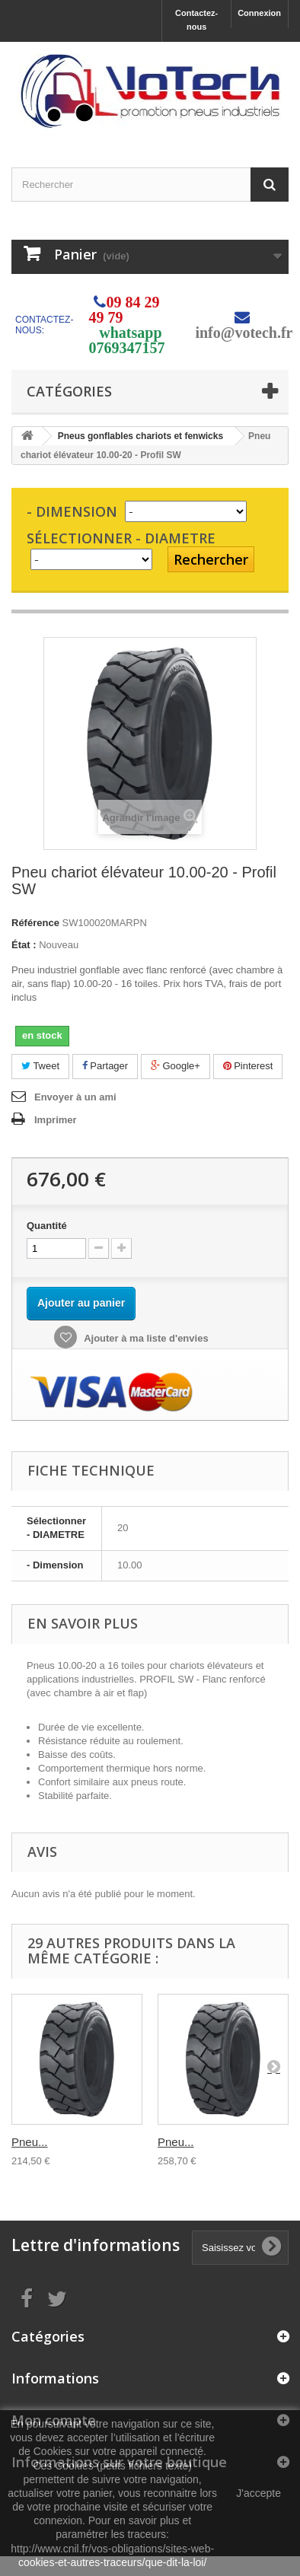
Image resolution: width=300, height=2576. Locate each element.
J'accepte (258, 2493)
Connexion (259, 13)
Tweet (40, 1065)
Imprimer (55, 1120)
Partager (105, 1065)
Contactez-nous (196, 19)
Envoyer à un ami (75, 1097)
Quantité (47, 1225)
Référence (35, 922)
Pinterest (248, 1065)
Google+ (175, 1065)
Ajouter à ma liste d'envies (145, 1338)
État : (24, 944)
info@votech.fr (243, 332)
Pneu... (29, 2141)
